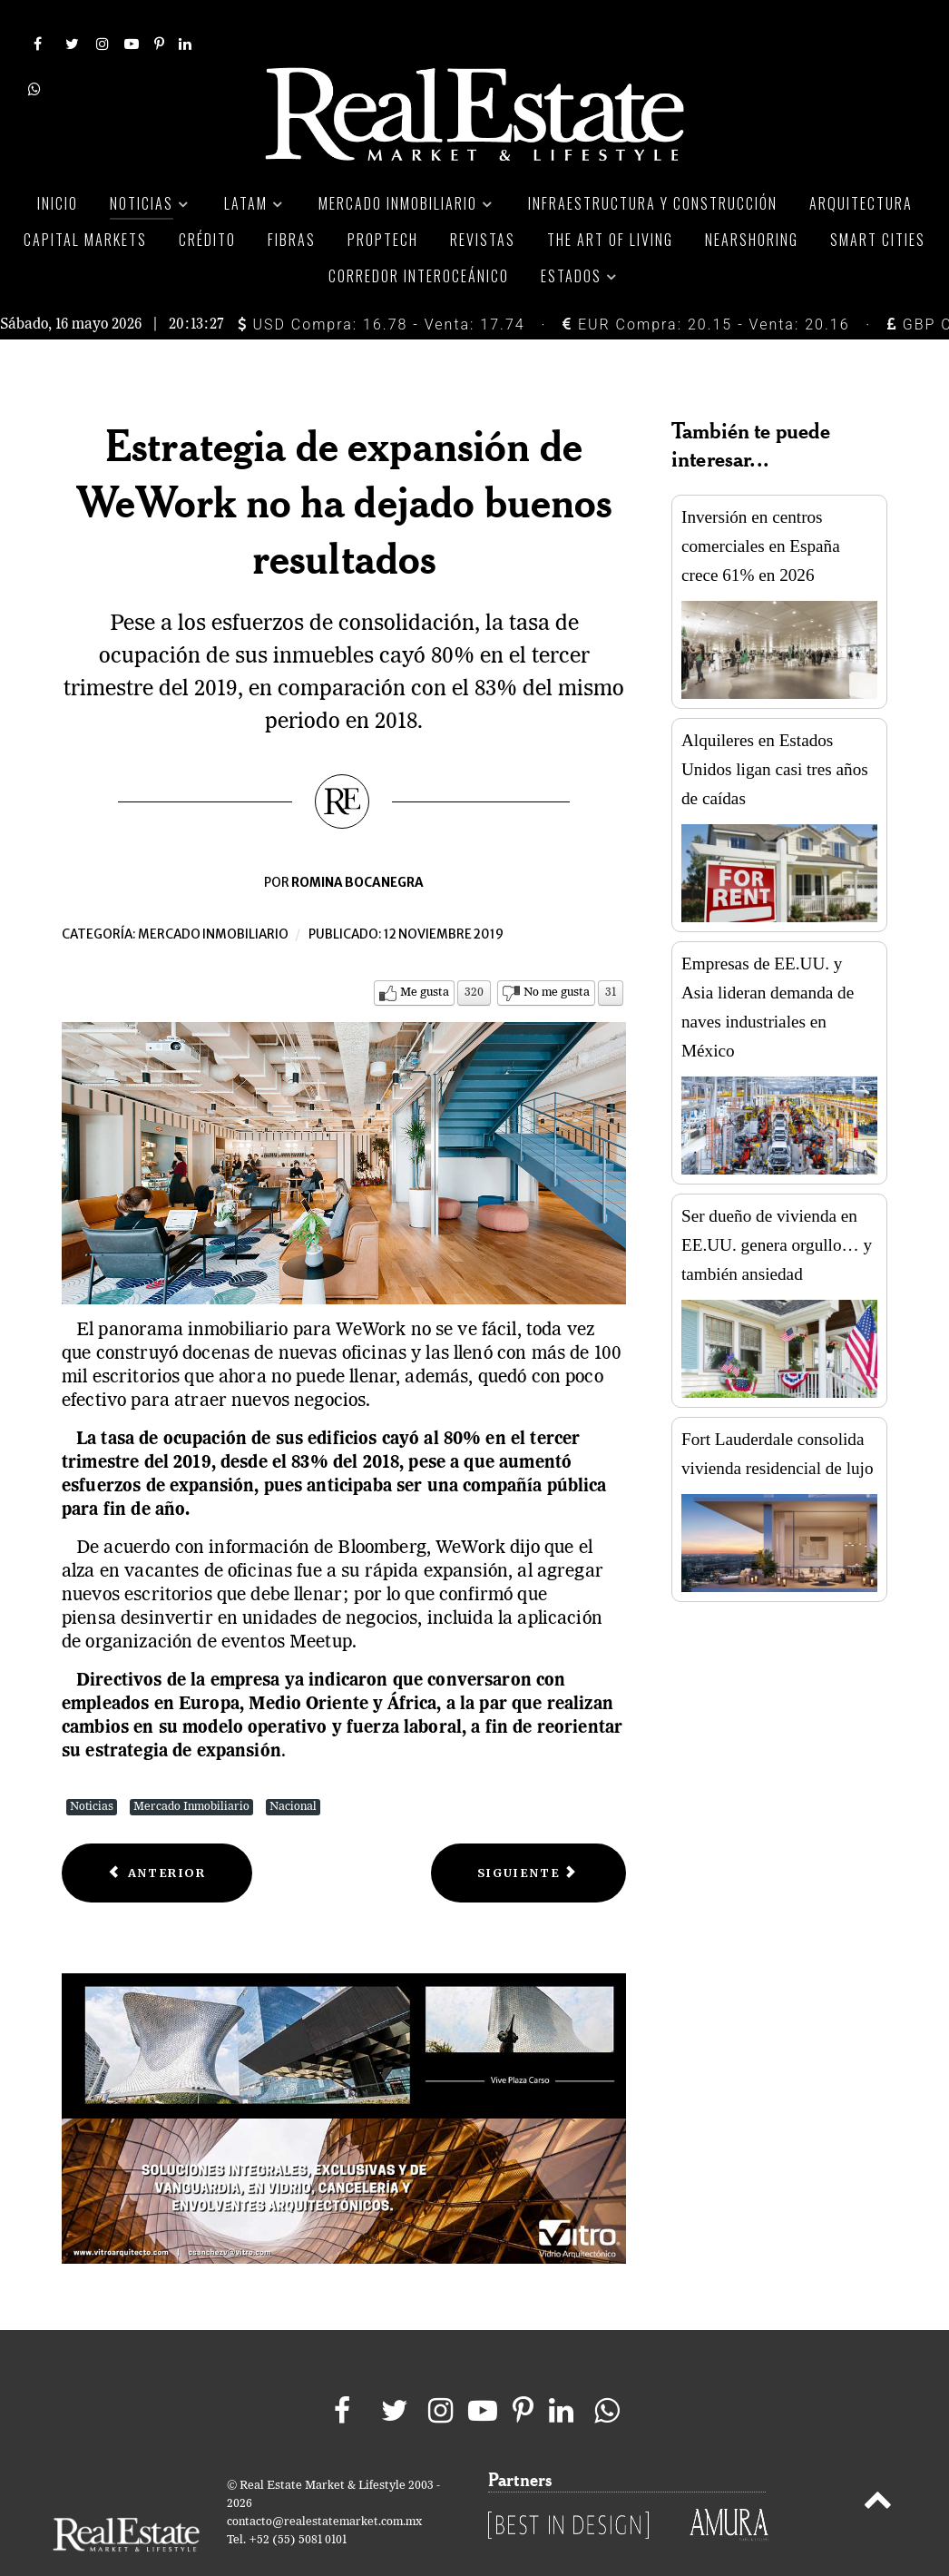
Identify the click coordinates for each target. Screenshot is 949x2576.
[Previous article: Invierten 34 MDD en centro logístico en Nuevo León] (157, 1832)
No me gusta (556, 952)
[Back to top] (877, 2463)
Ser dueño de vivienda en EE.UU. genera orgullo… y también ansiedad (776, 1204)
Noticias (91, 1766)
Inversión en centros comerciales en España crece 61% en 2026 (760, 505)
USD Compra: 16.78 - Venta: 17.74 (381, 283)
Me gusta (424, 952)
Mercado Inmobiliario (191, 1766)
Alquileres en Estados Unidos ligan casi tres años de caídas (774, 728)
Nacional (293, 1766)
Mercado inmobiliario (213, 893)
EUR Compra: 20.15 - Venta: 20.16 (706, 283)
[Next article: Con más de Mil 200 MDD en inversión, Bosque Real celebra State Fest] (528, 1832)
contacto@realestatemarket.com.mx (324, 2482)
